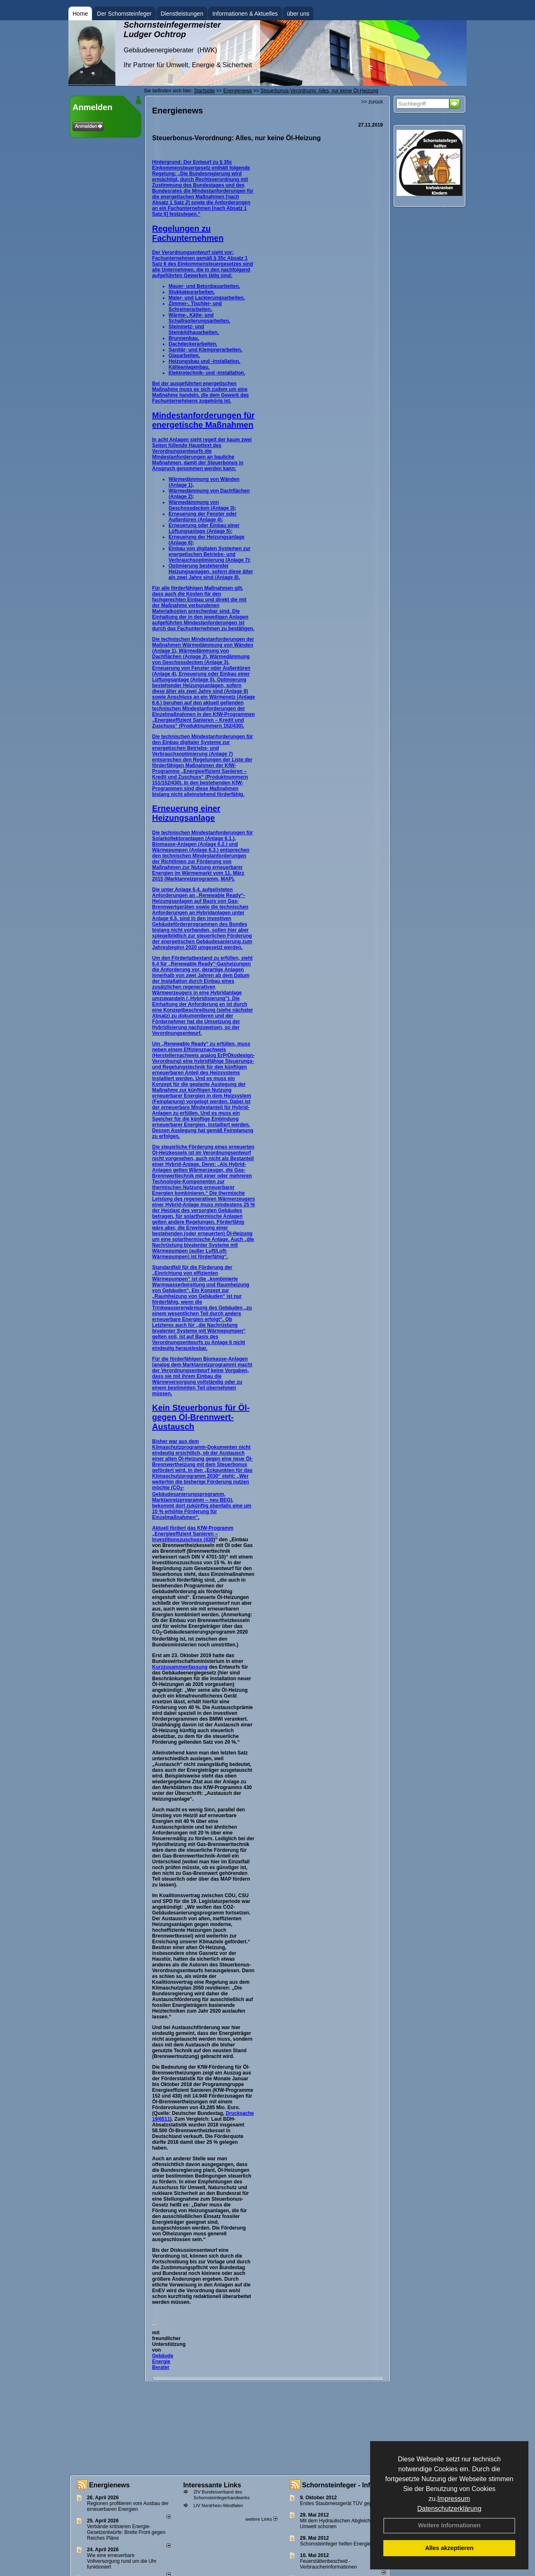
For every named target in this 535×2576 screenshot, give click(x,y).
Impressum (453, 2498)
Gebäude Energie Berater (162, 2361)
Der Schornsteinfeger (124, 13)
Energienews (109, 2485)
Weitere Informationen (449, 2525)
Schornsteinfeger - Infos (340, 2485)
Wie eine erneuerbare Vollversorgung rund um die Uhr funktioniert (122, 2561)
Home (80, 13)
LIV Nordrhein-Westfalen (218, 2505)
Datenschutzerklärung (449, 2508)
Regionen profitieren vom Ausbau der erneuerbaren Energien (128, 2506)
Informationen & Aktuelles (245, 13)
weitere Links (261, 2519)
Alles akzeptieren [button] (449, 2548)
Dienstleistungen (182, 13)
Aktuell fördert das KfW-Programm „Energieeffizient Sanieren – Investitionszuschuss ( (192, 1533)
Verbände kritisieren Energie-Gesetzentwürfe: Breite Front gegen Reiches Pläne (126, 2532)
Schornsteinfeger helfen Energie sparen (343, 2544)
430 (209, 1539)
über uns (298, 13)
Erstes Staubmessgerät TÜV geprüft (340, 2503)
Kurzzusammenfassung (180, 1667)
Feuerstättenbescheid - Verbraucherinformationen (328, 2564)
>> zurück (372, 102)
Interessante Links (212, 2485)
